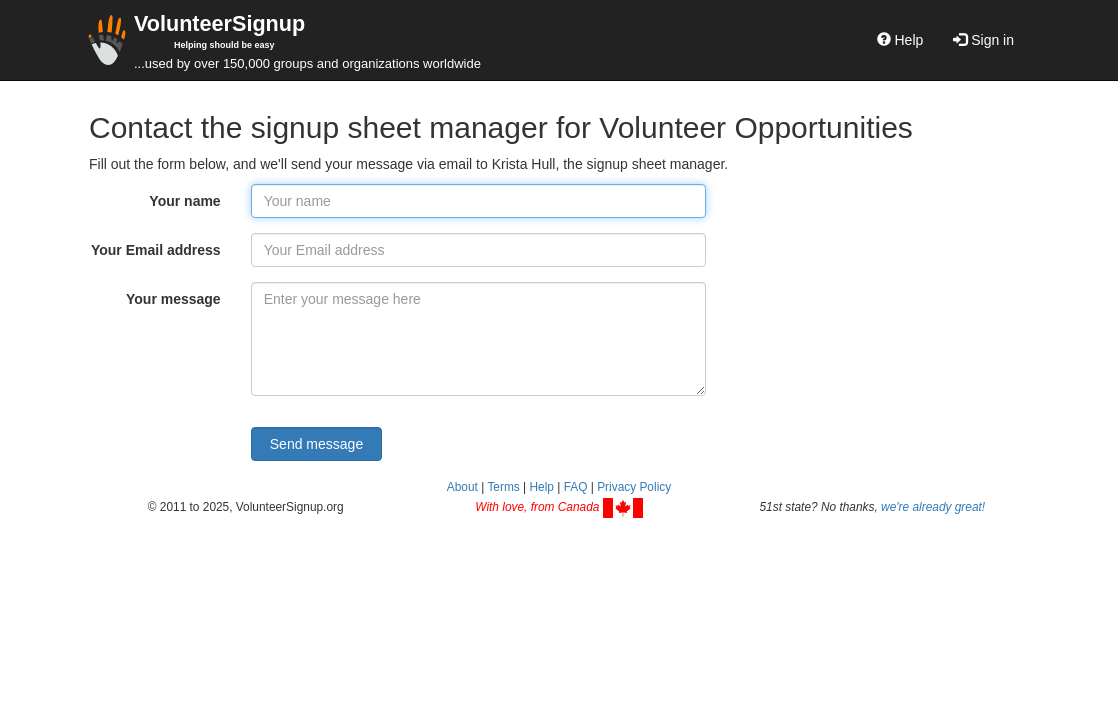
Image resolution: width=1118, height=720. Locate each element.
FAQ (576, 487)
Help (900, 40)
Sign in (983, 40)
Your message (173, 299)
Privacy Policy (634, 487)
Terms (503, 487)
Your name (184, 201)
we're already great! (933, 507)
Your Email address (156, 250)
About (462, 487)
